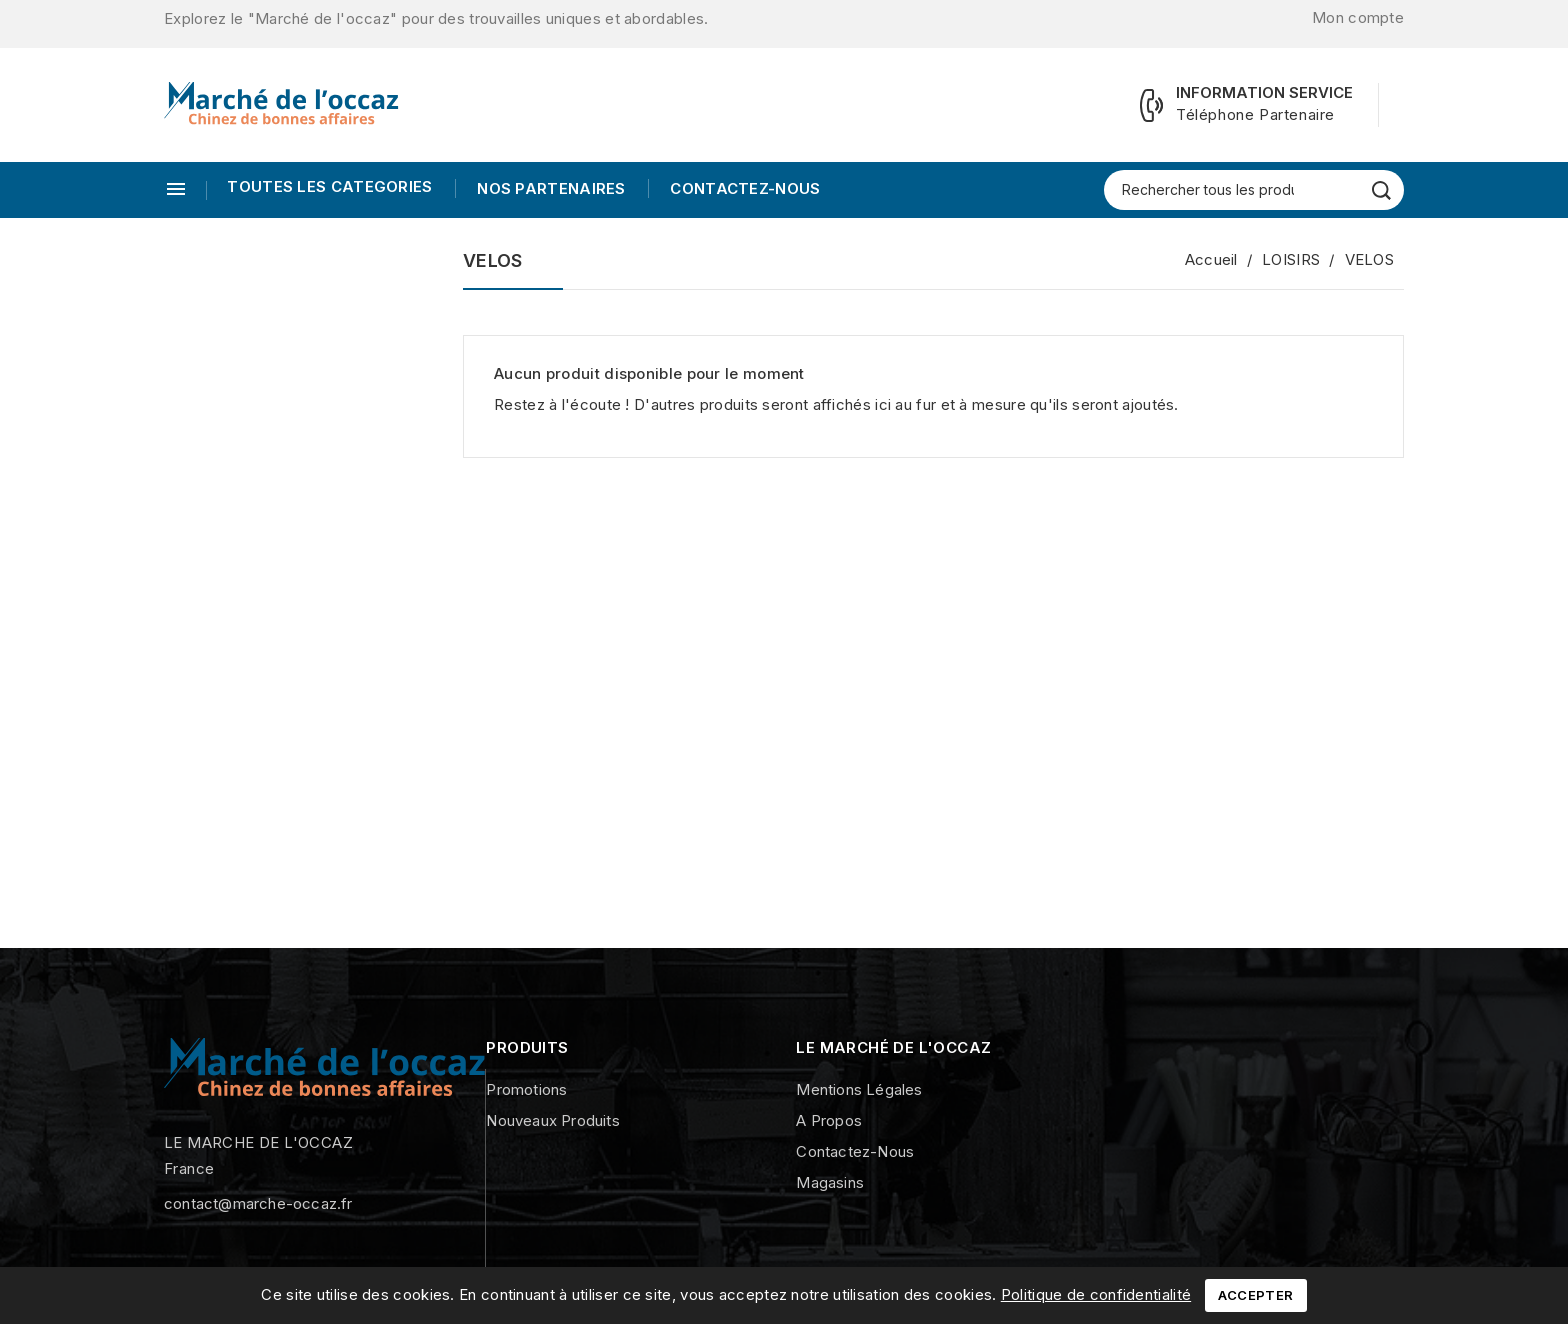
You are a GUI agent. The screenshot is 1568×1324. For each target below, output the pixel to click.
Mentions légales (859, 1089)
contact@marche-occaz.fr (258, 1203)
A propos (829, 1120)
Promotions (526, 1089)
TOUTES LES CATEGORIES (329, 186)
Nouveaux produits (552, 1120)
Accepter (1255, 1295)
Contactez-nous (743, 188)
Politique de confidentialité (1096, 1294)
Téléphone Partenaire (1255, 114)
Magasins (830, 1182)
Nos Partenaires (549, 188)
